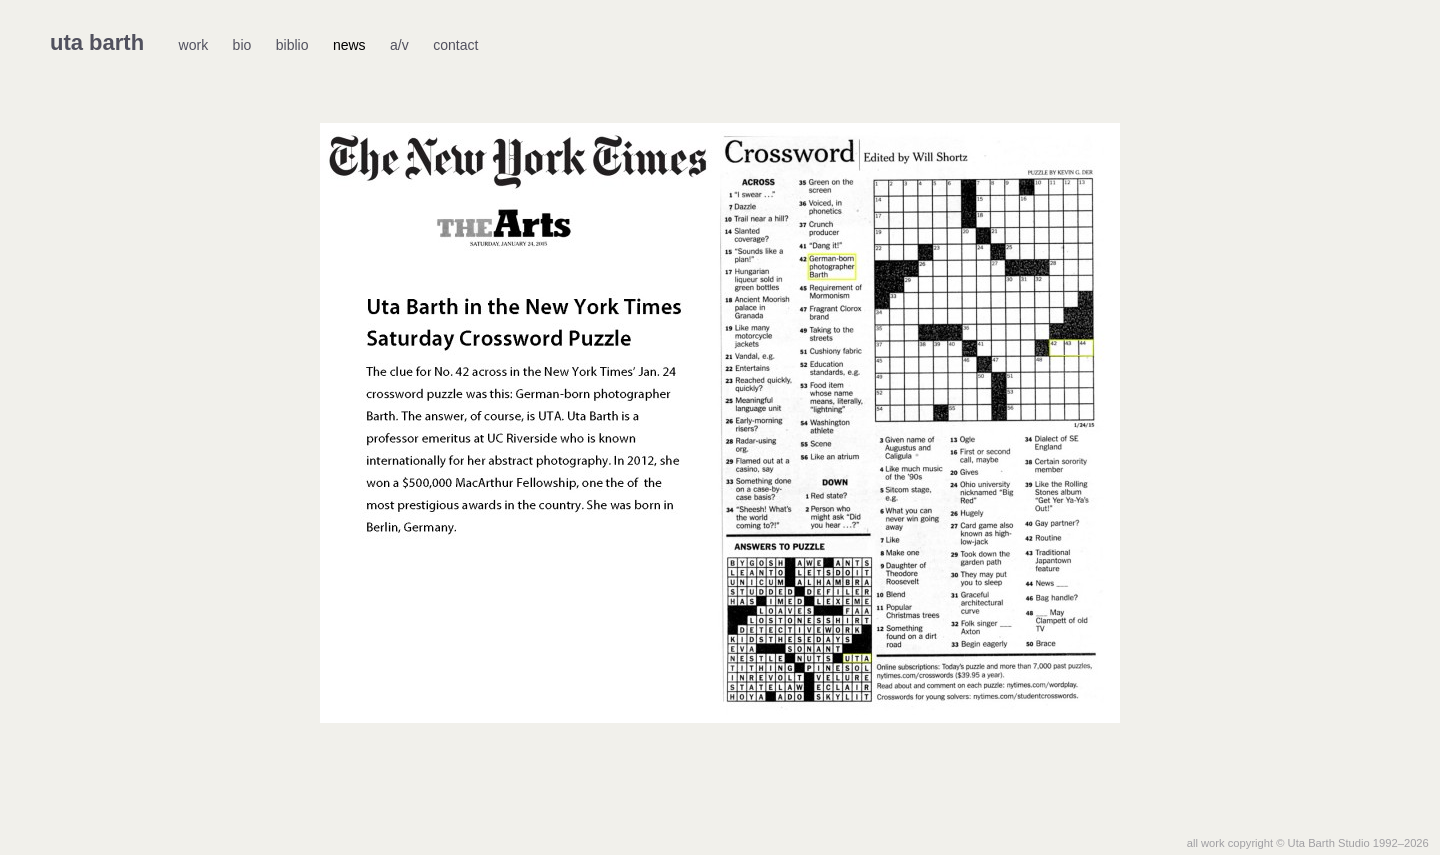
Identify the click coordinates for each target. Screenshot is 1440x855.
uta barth (97, 42)
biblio (292, 45)
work (194, 45)
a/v (399, 45)
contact (455, 45)
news (349, 45)
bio (242, 45)
